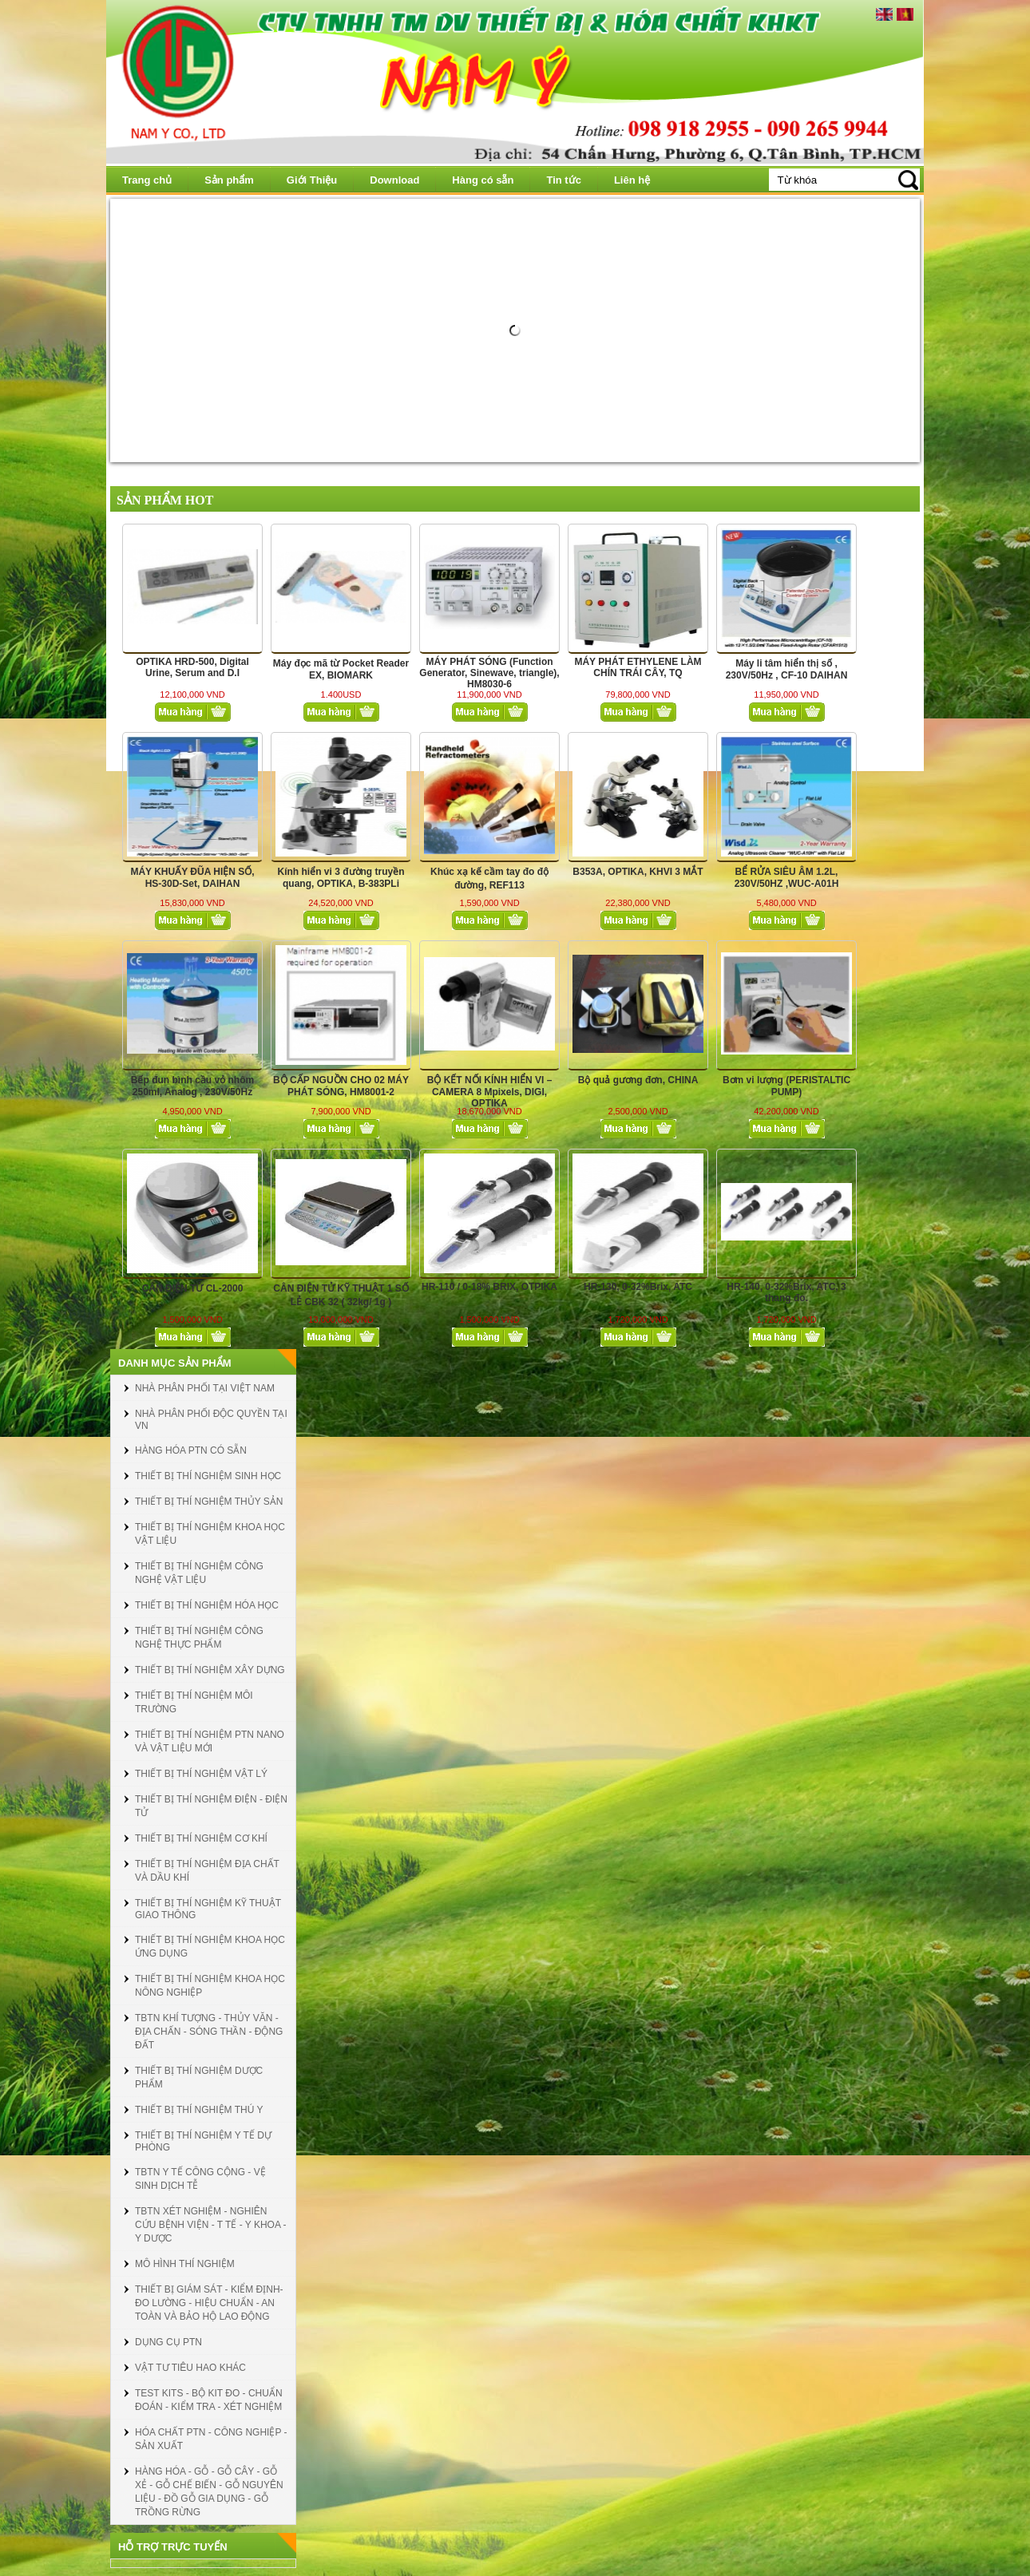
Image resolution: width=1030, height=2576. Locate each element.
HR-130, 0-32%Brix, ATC (638, 1286)
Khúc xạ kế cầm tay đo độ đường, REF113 (489, 878)
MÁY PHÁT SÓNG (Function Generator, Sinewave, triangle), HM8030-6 (489, 673)
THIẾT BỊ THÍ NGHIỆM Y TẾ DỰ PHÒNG (203, 2141)
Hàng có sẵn (482, 180)
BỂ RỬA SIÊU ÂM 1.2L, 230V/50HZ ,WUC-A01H (787, 877)
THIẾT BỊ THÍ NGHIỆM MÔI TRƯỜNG (194, 1702)
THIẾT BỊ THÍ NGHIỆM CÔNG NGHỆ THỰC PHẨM (199, 1637)
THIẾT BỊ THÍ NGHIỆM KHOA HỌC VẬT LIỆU (210, 1533)
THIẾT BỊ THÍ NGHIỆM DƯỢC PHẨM (199, 2077)
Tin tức (563, 180)
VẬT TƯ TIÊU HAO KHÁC (190, 2367)
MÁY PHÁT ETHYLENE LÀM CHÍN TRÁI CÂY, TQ (637, 667)
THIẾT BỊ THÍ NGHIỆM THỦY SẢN (209, 1501)
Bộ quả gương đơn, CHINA (638, 1080)
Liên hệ (632, 180)
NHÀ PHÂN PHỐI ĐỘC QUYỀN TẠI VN (211, 1419)
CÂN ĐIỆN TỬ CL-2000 (193, 1288)
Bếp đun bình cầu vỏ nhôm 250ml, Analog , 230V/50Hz (192, 1086)
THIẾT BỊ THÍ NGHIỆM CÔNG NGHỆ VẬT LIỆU (199, 1573)
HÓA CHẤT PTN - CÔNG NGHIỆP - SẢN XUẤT (211, 2439)
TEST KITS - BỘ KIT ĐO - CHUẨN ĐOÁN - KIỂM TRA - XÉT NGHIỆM (209, 2400)
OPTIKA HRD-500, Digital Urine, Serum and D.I (192, 667)
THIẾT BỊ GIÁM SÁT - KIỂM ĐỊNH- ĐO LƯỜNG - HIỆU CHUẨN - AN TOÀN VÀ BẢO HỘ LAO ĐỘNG (209, 2303)
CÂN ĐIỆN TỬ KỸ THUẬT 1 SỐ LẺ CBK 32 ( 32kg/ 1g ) (340, 1295)
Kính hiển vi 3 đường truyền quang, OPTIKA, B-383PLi (341, 877)
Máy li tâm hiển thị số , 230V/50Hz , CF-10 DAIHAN (787, 669)
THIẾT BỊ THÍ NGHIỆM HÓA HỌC (207, 1605)
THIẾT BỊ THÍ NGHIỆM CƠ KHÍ (201, 1838)
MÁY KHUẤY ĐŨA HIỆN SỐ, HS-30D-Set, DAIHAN (192, 877)
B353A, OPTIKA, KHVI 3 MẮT (637, 871)
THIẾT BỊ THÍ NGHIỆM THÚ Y (199, 2109)
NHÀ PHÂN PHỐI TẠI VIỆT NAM (205, 1388)
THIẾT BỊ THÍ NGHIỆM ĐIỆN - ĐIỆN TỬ (211, 1806)
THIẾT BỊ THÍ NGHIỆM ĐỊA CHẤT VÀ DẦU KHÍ (207, 1870)
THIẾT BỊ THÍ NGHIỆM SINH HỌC (208, 1476)
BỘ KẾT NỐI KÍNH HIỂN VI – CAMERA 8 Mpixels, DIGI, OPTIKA (490, 1091)
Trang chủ (147, 180)
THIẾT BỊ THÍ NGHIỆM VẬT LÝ (201, 1773)
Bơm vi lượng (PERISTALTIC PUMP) (786, 1086)
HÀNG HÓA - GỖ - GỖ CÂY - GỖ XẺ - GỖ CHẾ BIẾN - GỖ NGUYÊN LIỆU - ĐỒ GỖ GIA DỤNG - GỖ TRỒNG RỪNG (209, 2492)
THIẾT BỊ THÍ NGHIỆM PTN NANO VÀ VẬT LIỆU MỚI (209, 1741)
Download (394, 180)
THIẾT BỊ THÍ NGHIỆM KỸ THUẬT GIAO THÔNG (208, 1909)
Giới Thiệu (312, 180)
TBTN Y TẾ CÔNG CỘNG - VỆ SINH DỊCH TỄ (200, 2178)
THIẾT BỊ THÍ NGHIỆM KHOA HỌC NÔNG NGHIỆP (210, 1985)
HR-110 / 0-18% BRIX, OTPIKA (489, 1286)
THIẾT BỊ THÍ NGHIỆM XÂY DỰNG (210, 1670)
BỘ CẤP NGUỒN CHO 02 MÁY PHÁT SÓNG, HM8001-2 (341, 1086)
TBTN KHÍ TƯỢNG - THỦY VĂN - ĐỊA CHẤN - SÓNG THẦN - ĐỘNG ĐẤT (209, 2031)
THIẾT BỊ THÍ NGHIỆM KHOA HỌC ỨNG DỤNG (210, 1946)
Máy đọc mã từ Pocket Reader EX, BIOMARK (341, 669)
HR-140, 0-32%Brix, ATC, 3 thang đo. (786, 1292)
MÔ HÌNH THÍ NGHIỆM (185, 2263)
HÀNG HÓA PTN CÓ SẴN (191, 1450)
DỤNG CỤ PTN (168, 2342)
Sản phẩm (229, 180)
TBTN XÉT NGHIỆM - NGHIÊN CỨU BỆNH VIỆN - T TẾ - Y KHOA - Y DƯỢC (211, 2225)
